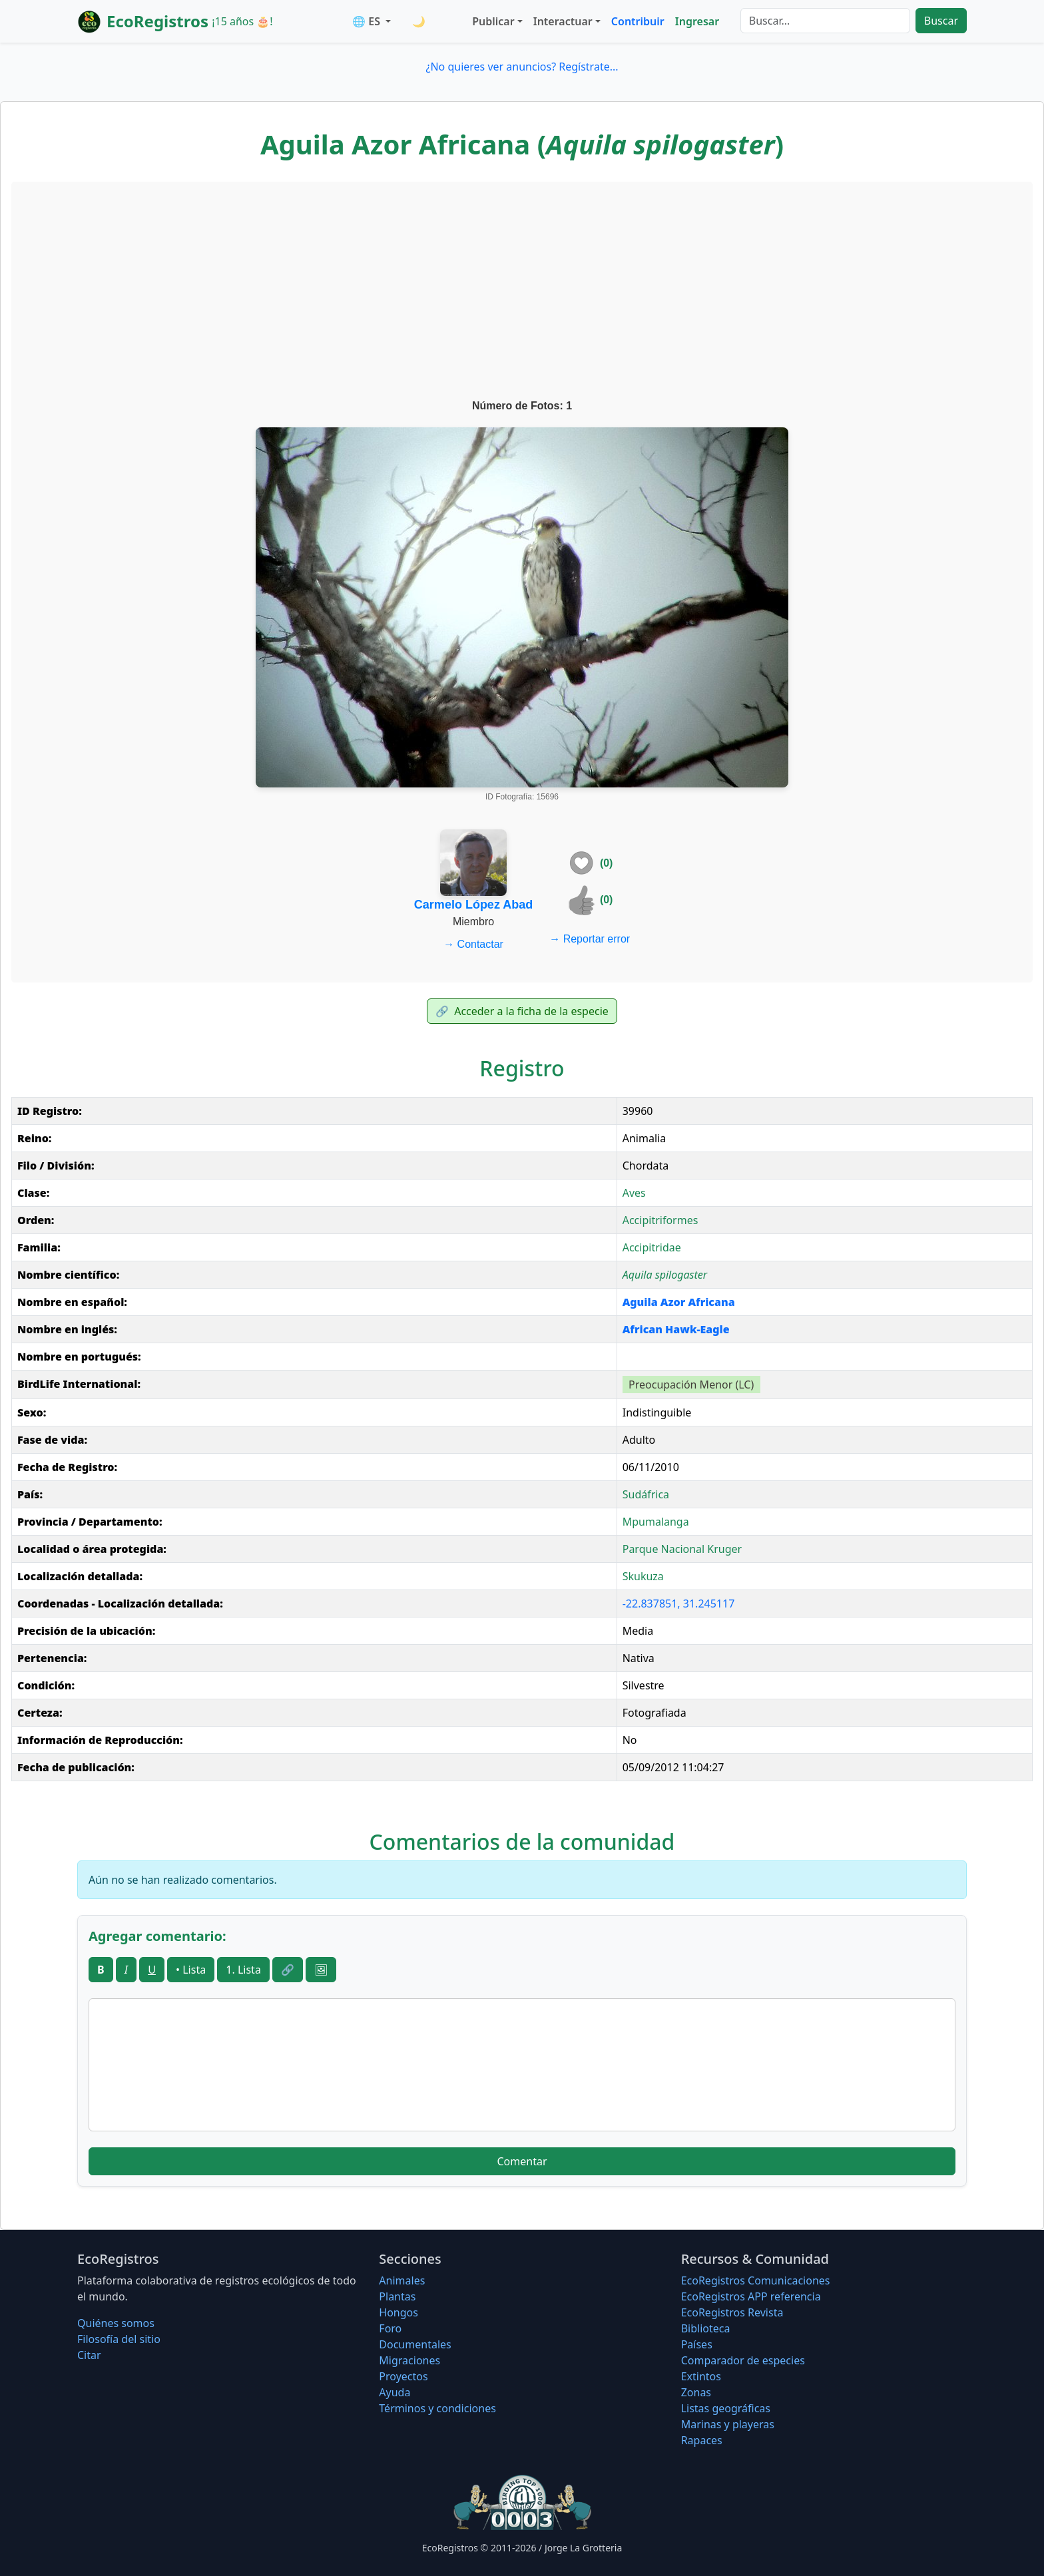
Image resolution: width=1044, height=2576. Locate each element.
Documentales (415, 2344)
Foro (390, 2328)
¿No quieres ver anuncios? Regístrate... (521, 66)
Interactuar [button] (563, 21)
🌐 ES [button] (367, 21)
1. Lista (243, 1969)
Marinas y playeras (727, 2424)
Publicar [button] (493, 21)
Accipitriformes (660, 1220)
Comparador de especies (743, 2360)
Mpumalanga (656, 1521)
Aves (634, 1192)
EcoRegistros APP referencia (751, 2296)
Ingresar (697, 21)
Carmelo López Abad (473, 904)
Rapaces (701, 2440)
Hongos (398, 2312)
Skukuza (643, 1576)
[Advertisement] (522, 291)
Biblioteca (705, 2328)
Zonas (696, 2392)
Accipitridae (652, 1247)
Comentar (522, 2161)
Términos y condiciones (437, 2408)
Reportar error (589, 939)
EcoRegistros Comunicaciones (755, 2280)
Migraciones (409, 2360)
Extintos (701, 2376)
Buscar (941, 20)
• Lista (191, 1969)
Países (696, 2344)
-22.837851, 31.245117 (679, 1603)
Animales (402, 2280)
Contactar (473, 944)
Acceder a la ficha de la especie (522, 1011)
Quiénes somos (115, 2323)
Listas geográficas (725, 2408)
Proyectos (403, 2376)
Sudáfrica (646, 1494)
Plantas (397, 2296)
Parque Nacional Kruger (682, 1549)
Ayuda (394, 2392)
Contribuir (637, 21)
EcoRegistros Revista (732, 2312)
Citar (89, 2355)
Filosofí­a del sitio (118, 2339)
